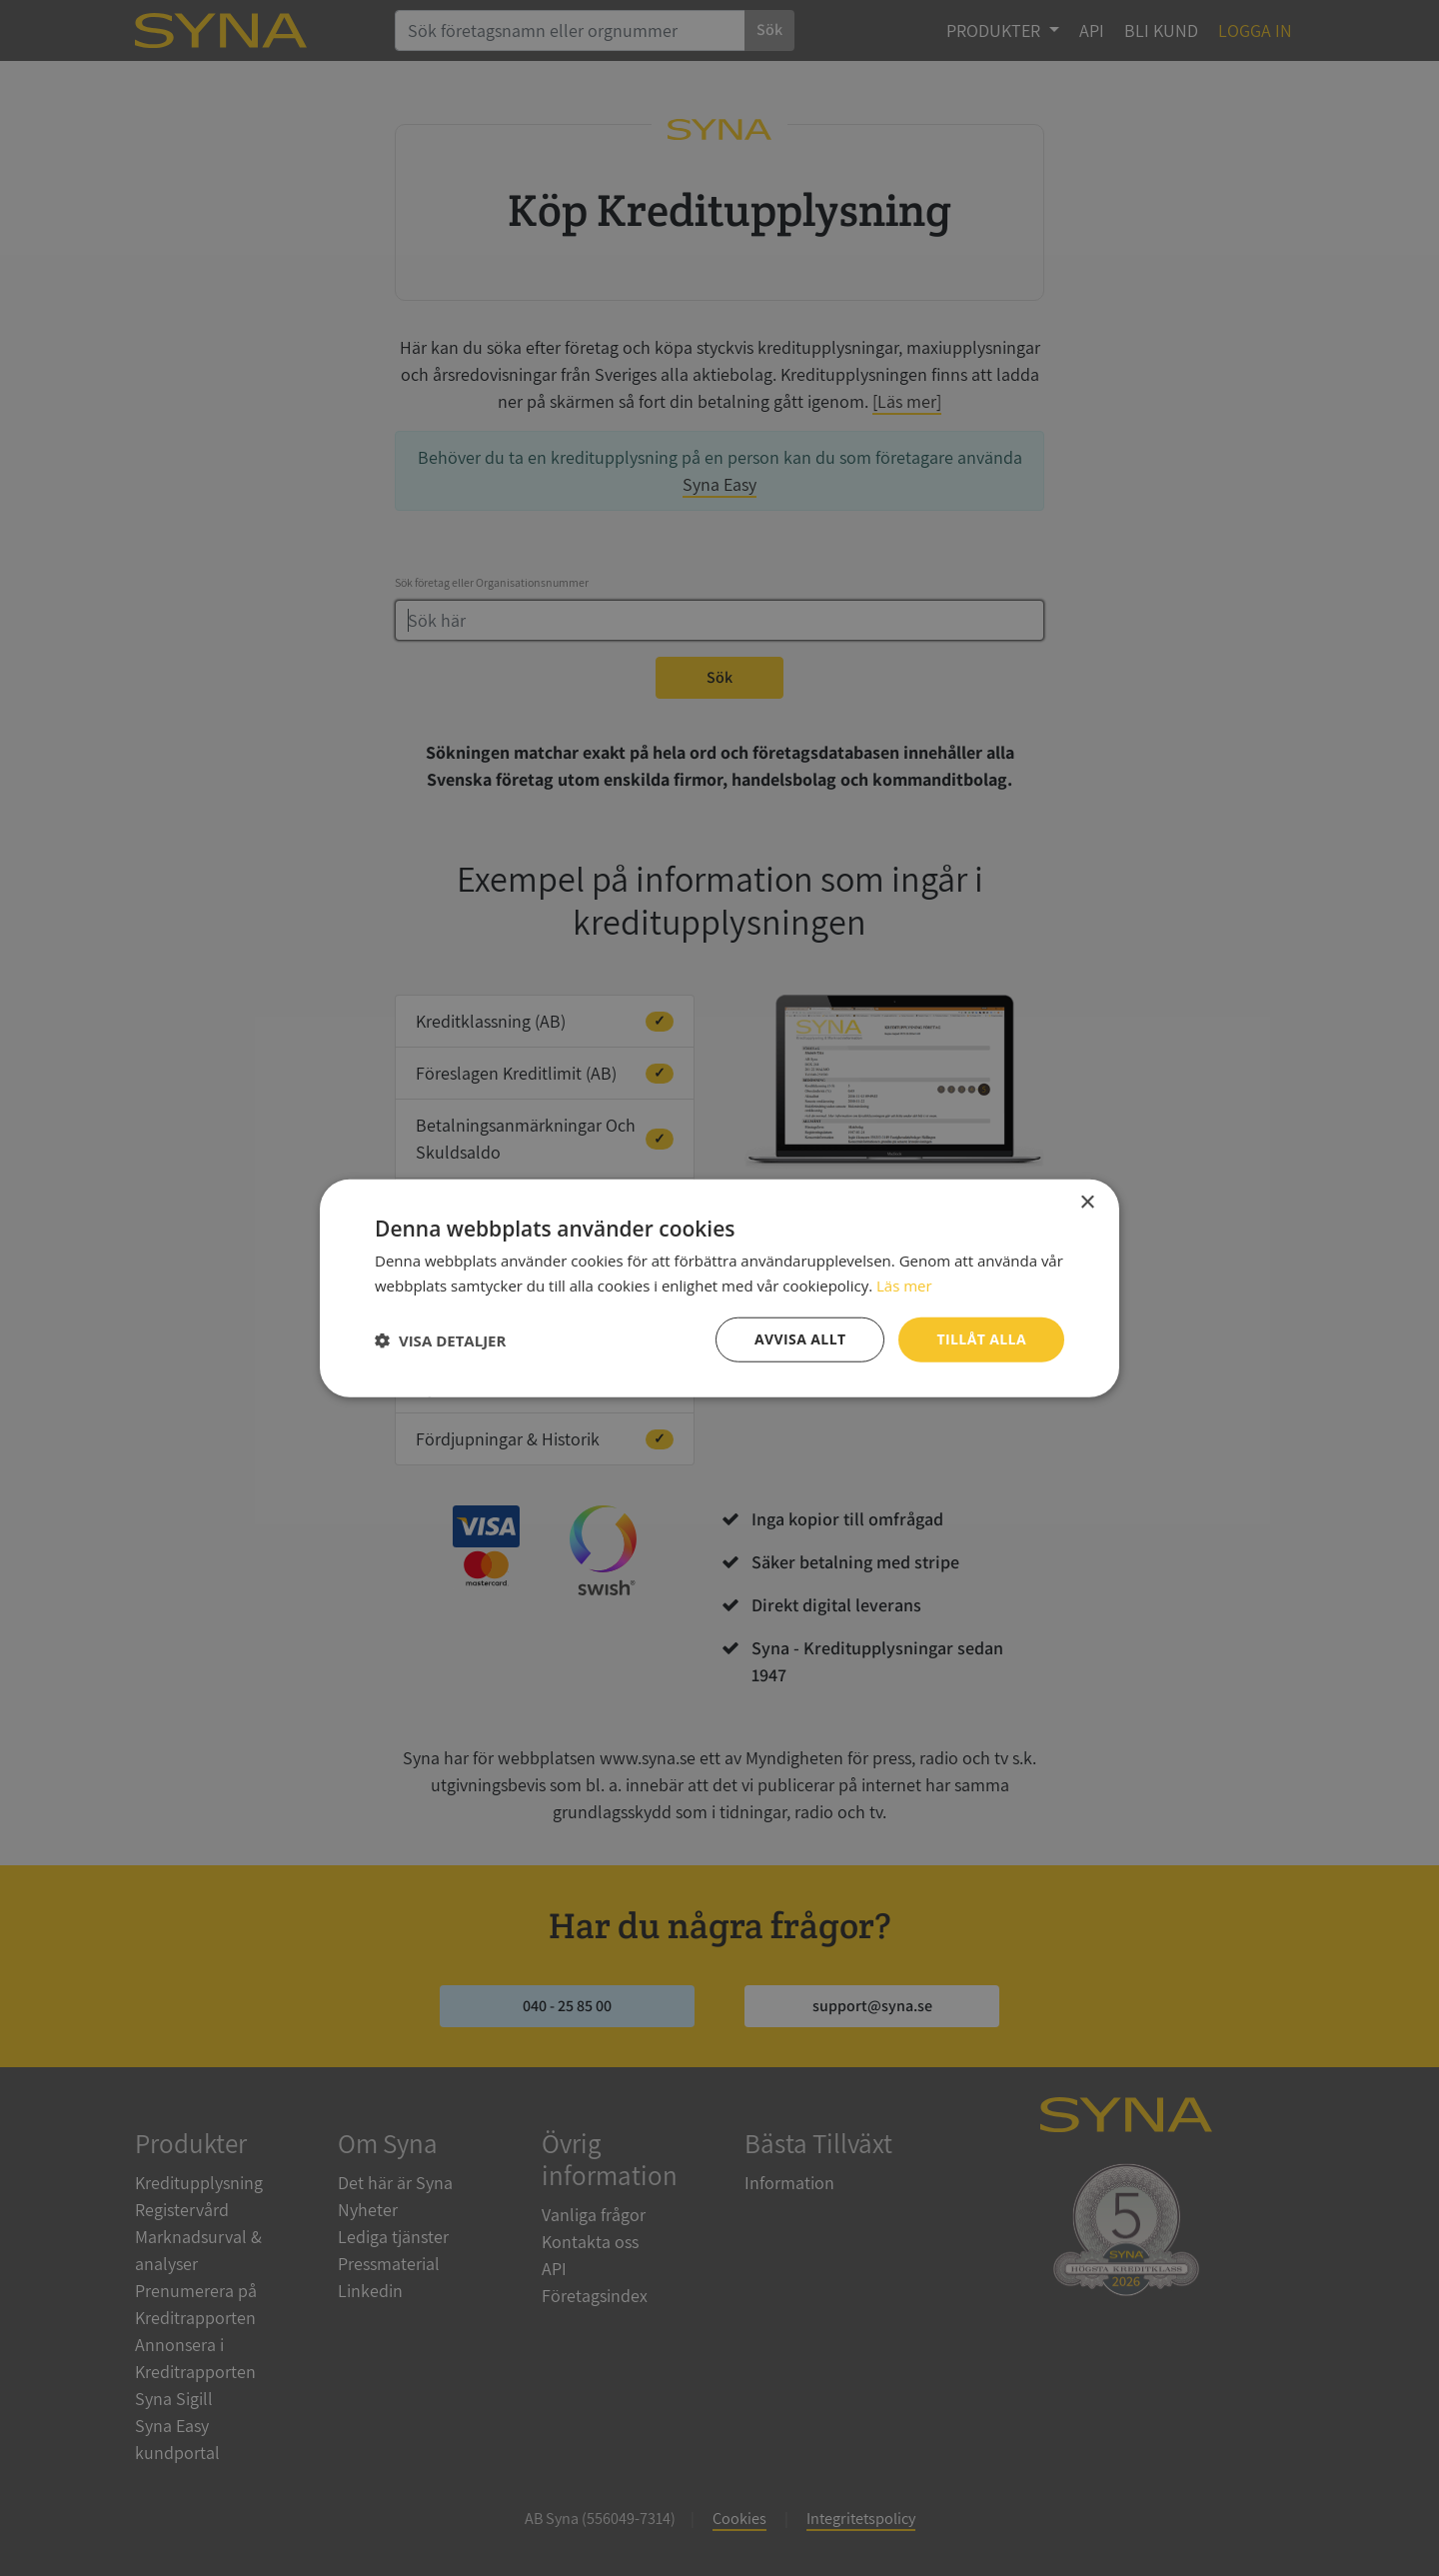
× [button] (1086, 1202)
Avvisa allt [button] (799, 1338)
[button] (440, 1339)
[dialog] (719, 1288)
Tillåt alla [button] (981, 1338)
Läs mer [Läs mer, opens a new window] (904, 1284)
